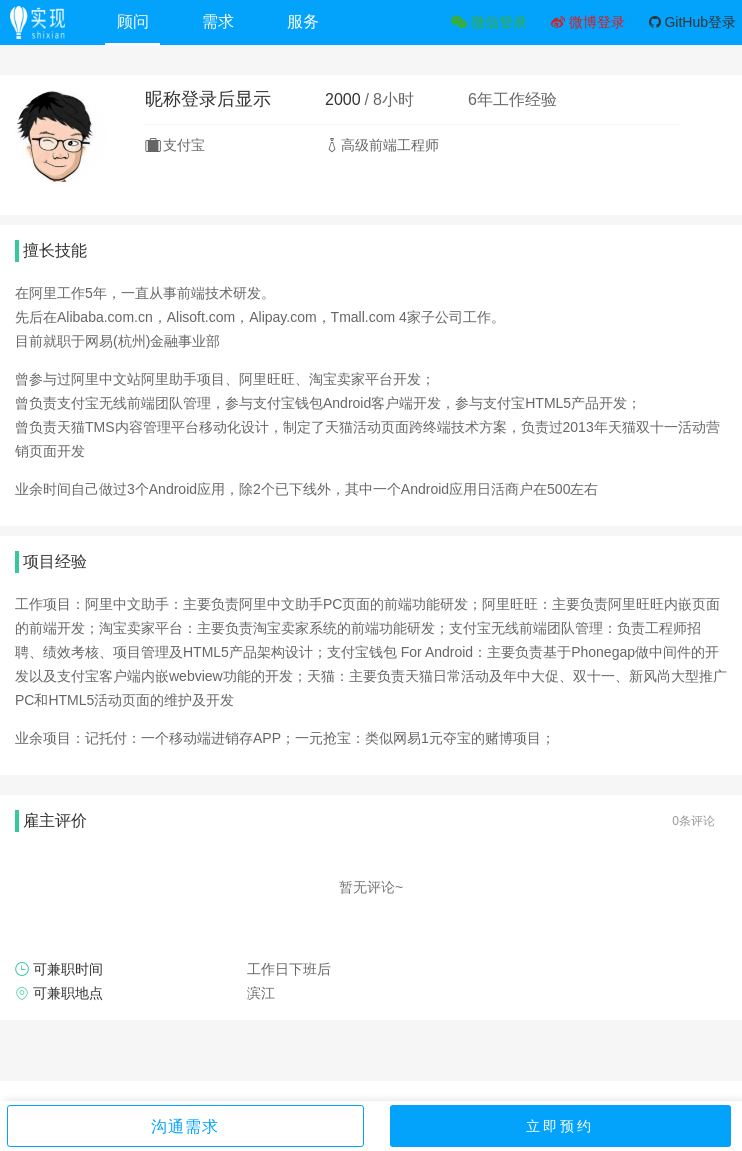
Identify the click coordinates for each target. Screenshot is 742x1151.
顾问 (133, 21)
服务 (303, 21)
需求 (218, 21)
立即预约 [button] (560, 1126)
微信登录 (489, 22)
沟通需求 (185, 1126)
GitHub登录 (692, 22)
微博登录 (588, 22)
